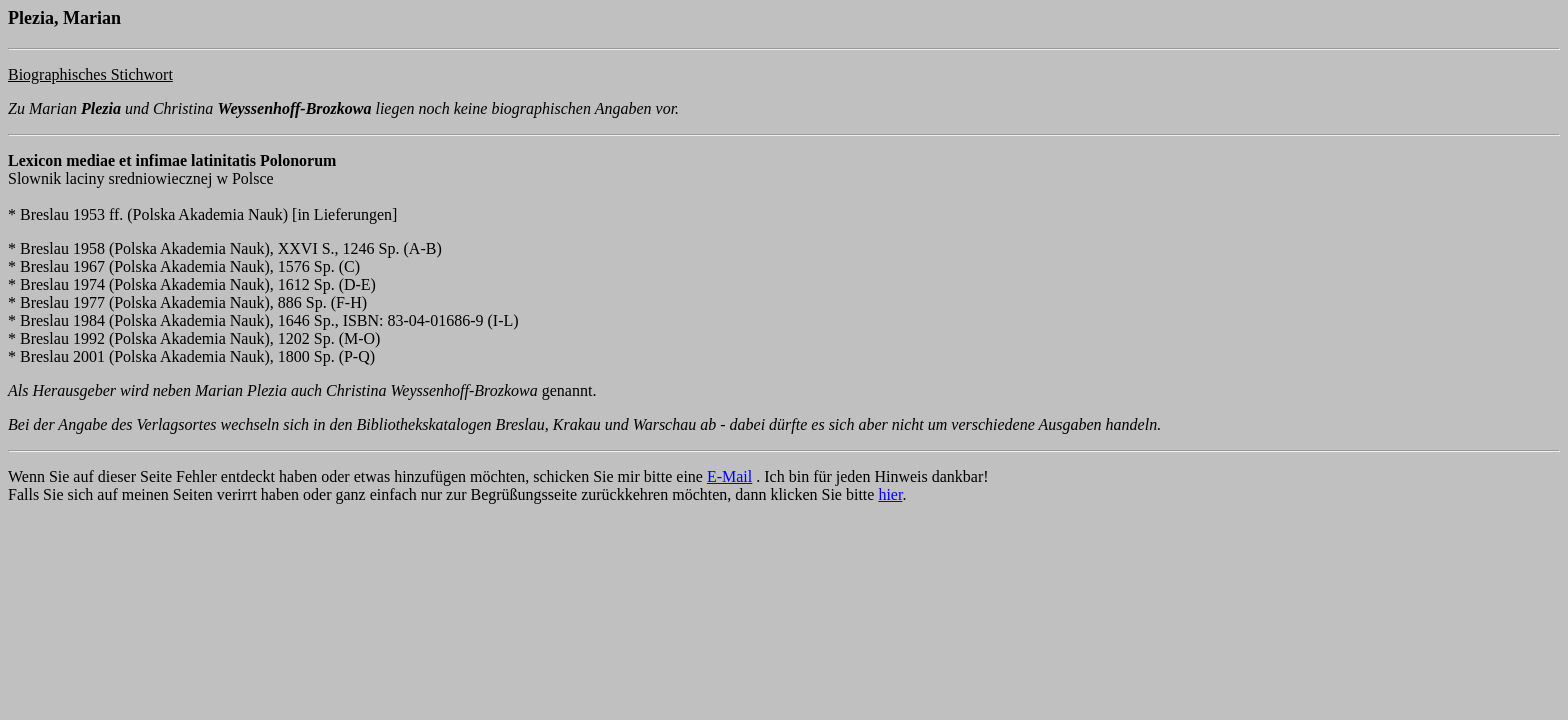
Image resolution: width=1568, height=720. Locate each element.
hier (890, 494)
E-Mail (729, 476)
